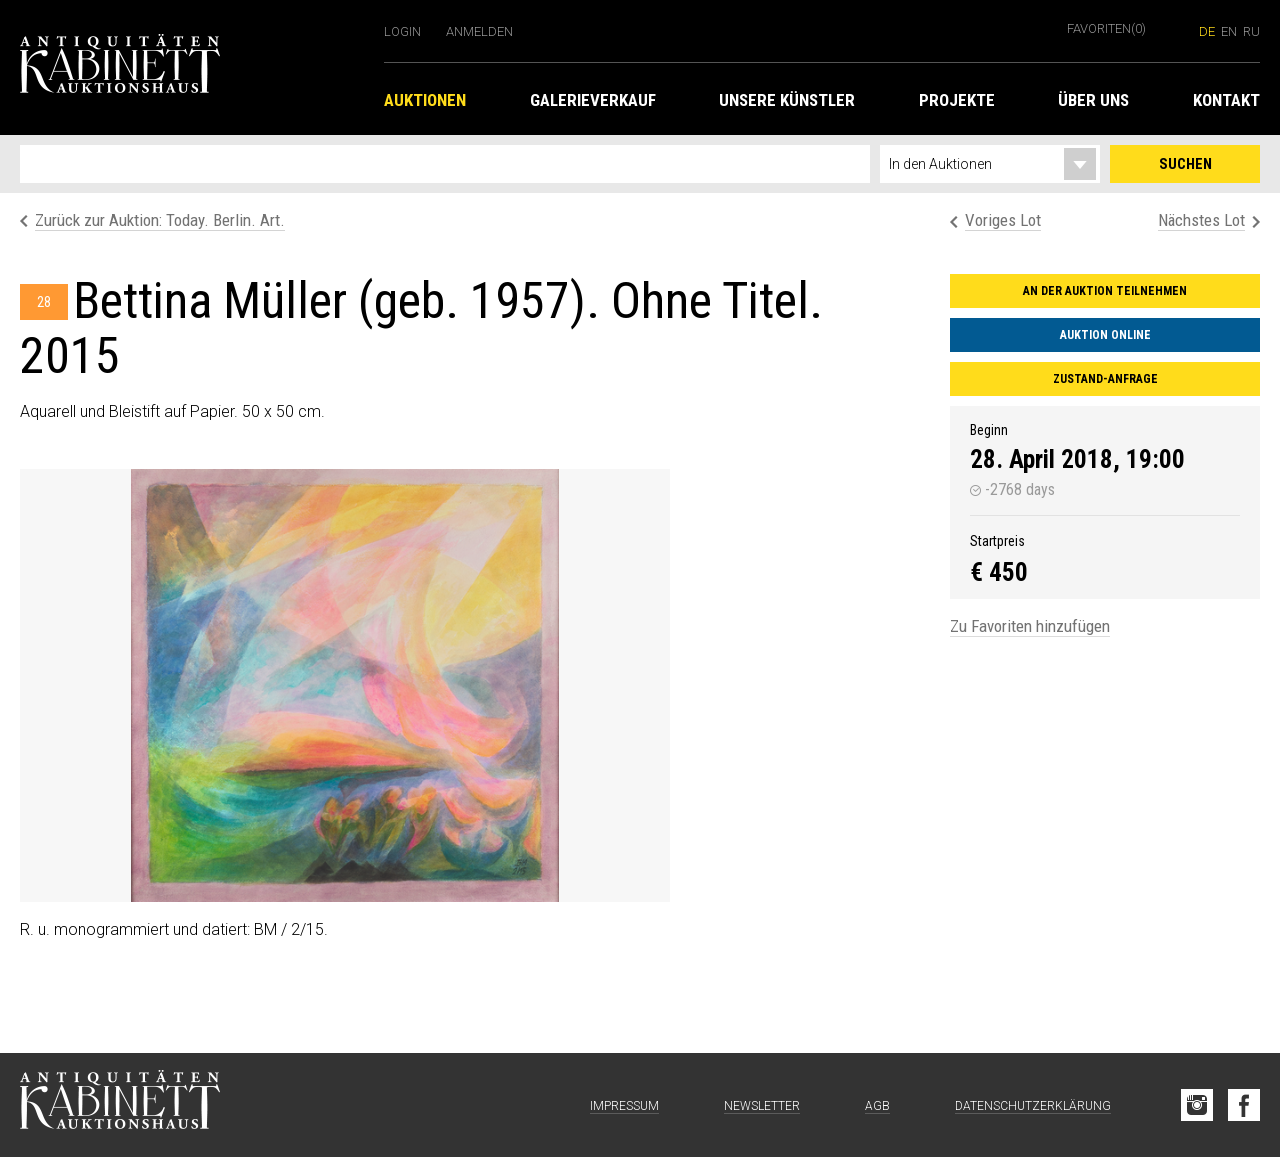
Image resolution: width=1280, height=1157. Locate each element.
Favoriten (1106, 28)
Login (402, 31)
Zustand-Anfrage (1105, 379)
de (1207, 31)
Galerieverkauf (593, 100)
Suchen (1185, 164)
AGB (877, 1106)
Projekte (957, 100)
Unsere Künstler (787, 100)
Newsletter (762, 1106)
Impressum (624, 1106)
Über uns (1093, 100)
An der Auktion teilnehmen (1105, 291)
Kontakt (1226, 100)
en (1229, 31)
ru (1251, 31)
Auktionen (425, 100)
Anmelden (479, 31)
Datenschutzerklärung (1033, 1106)
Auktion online (1105, 335)
